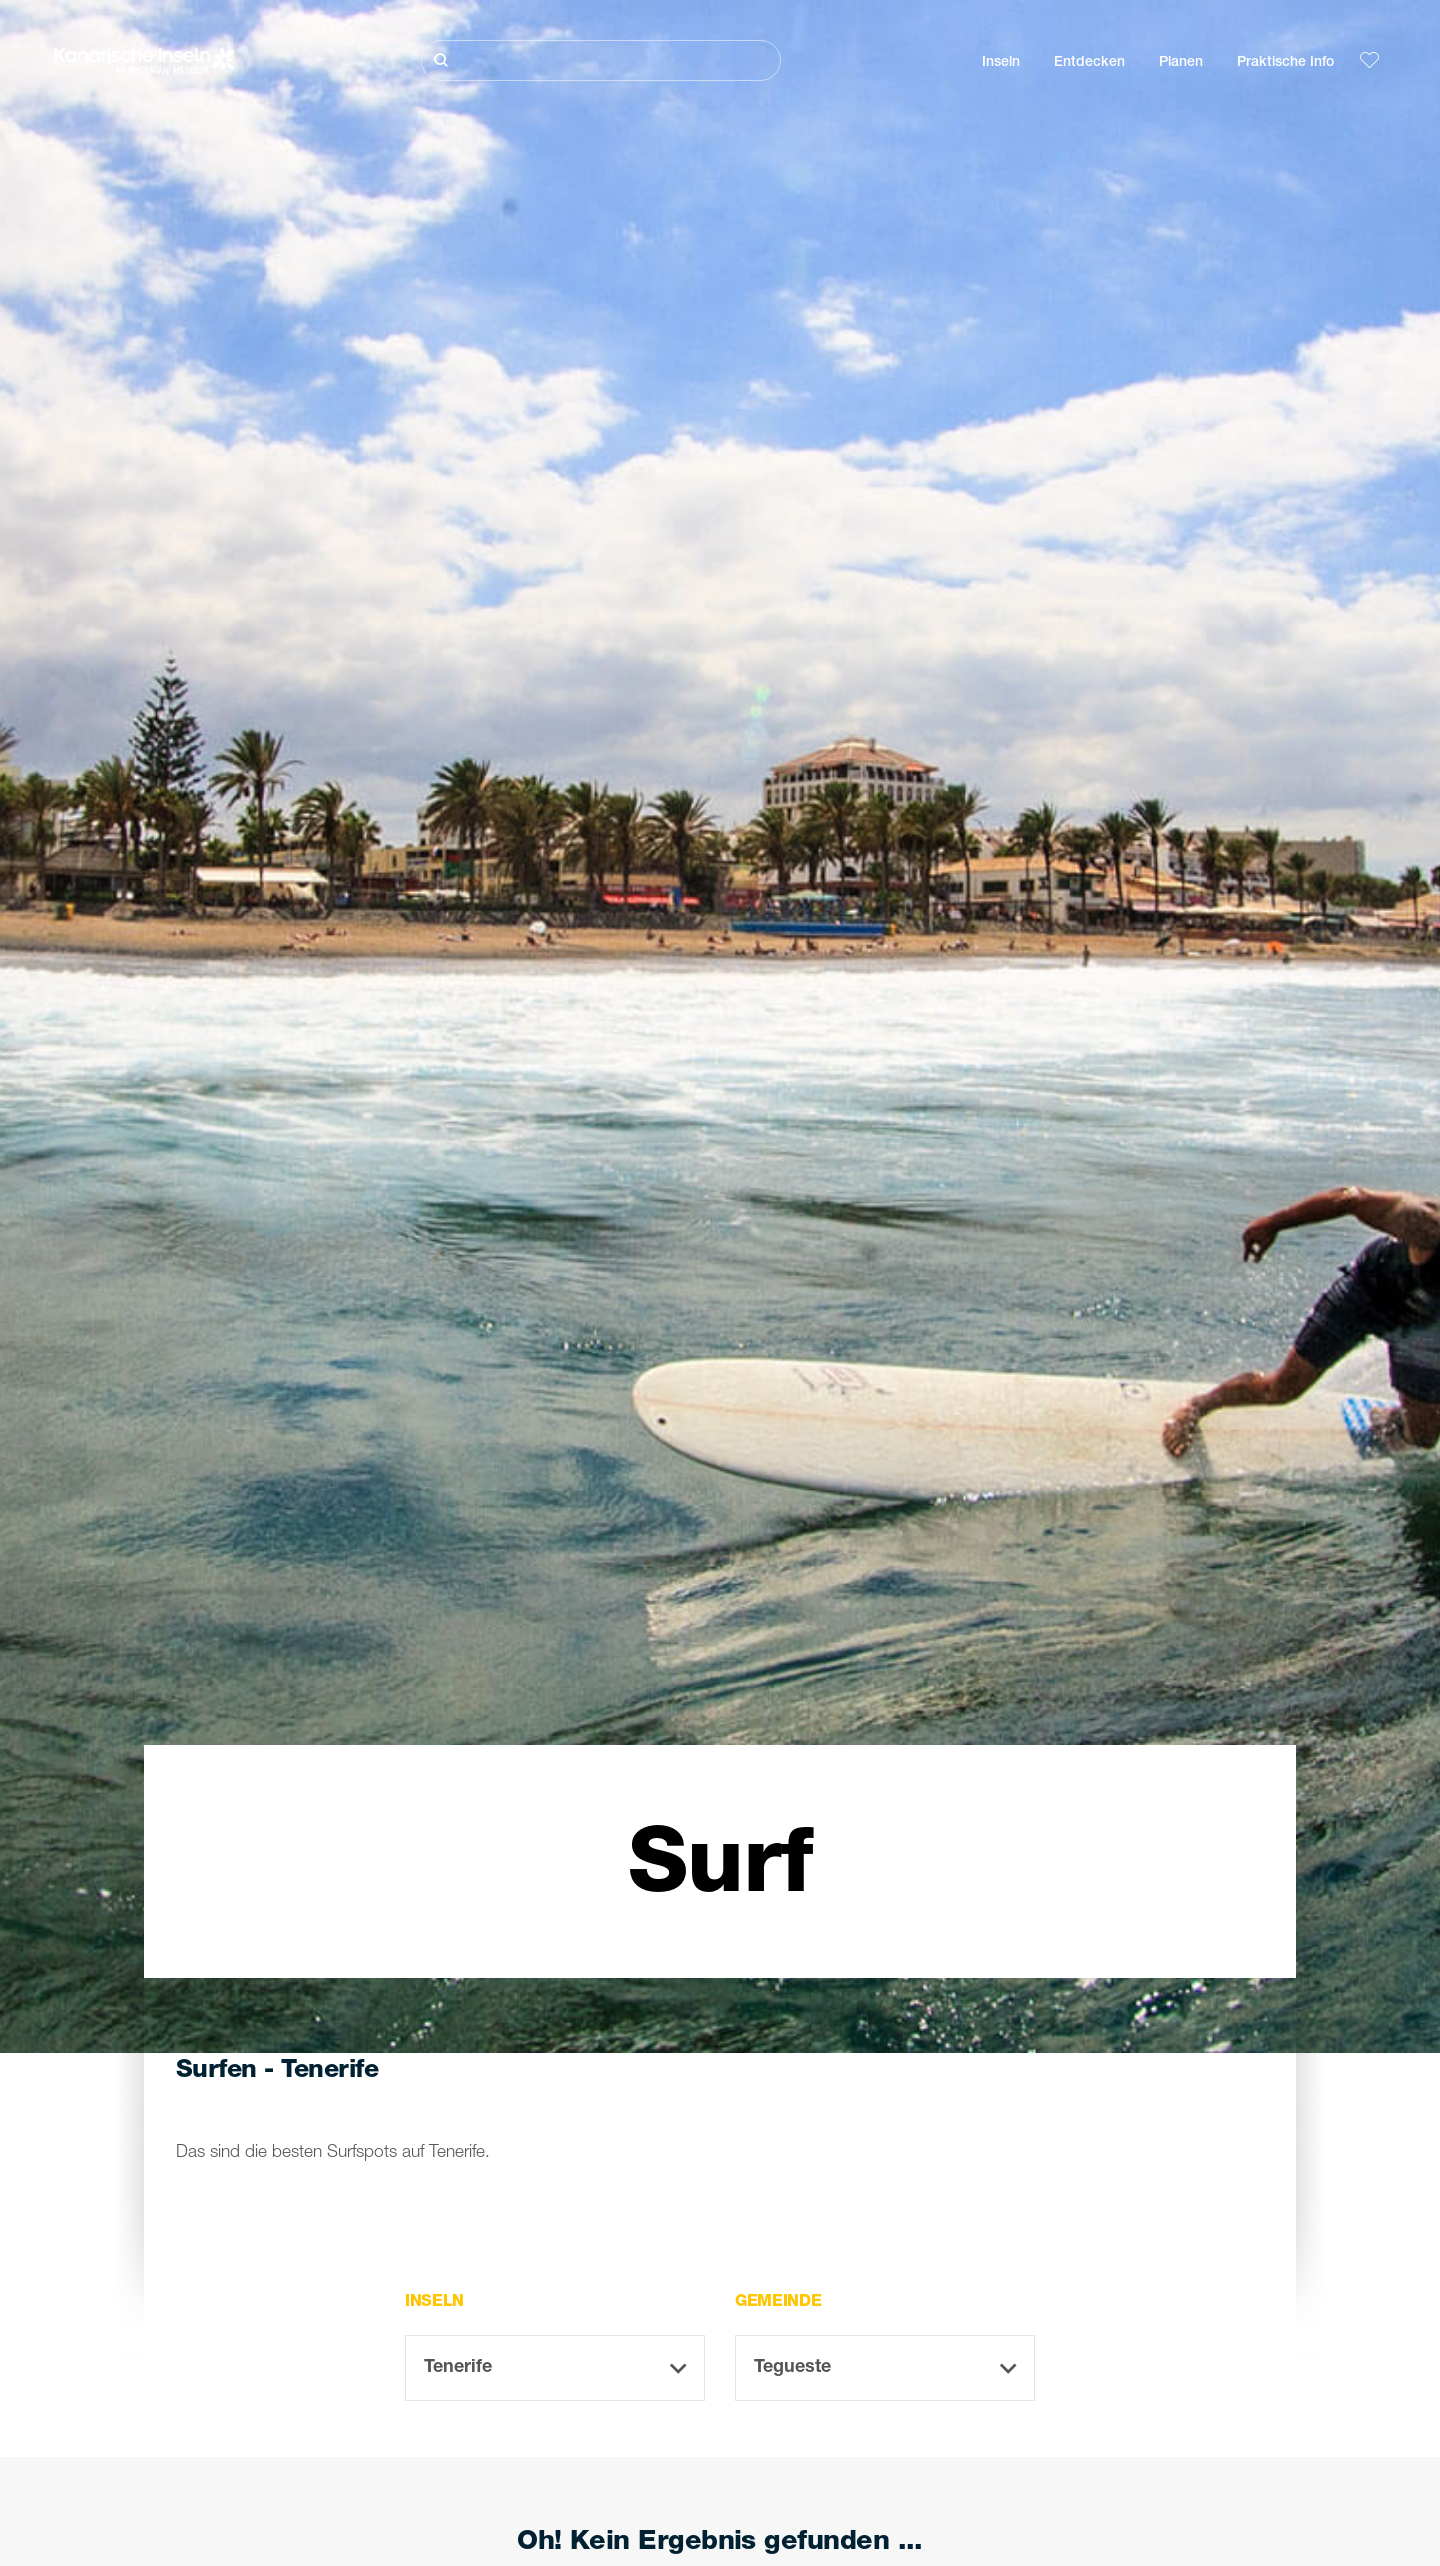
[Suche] (601, 60)
